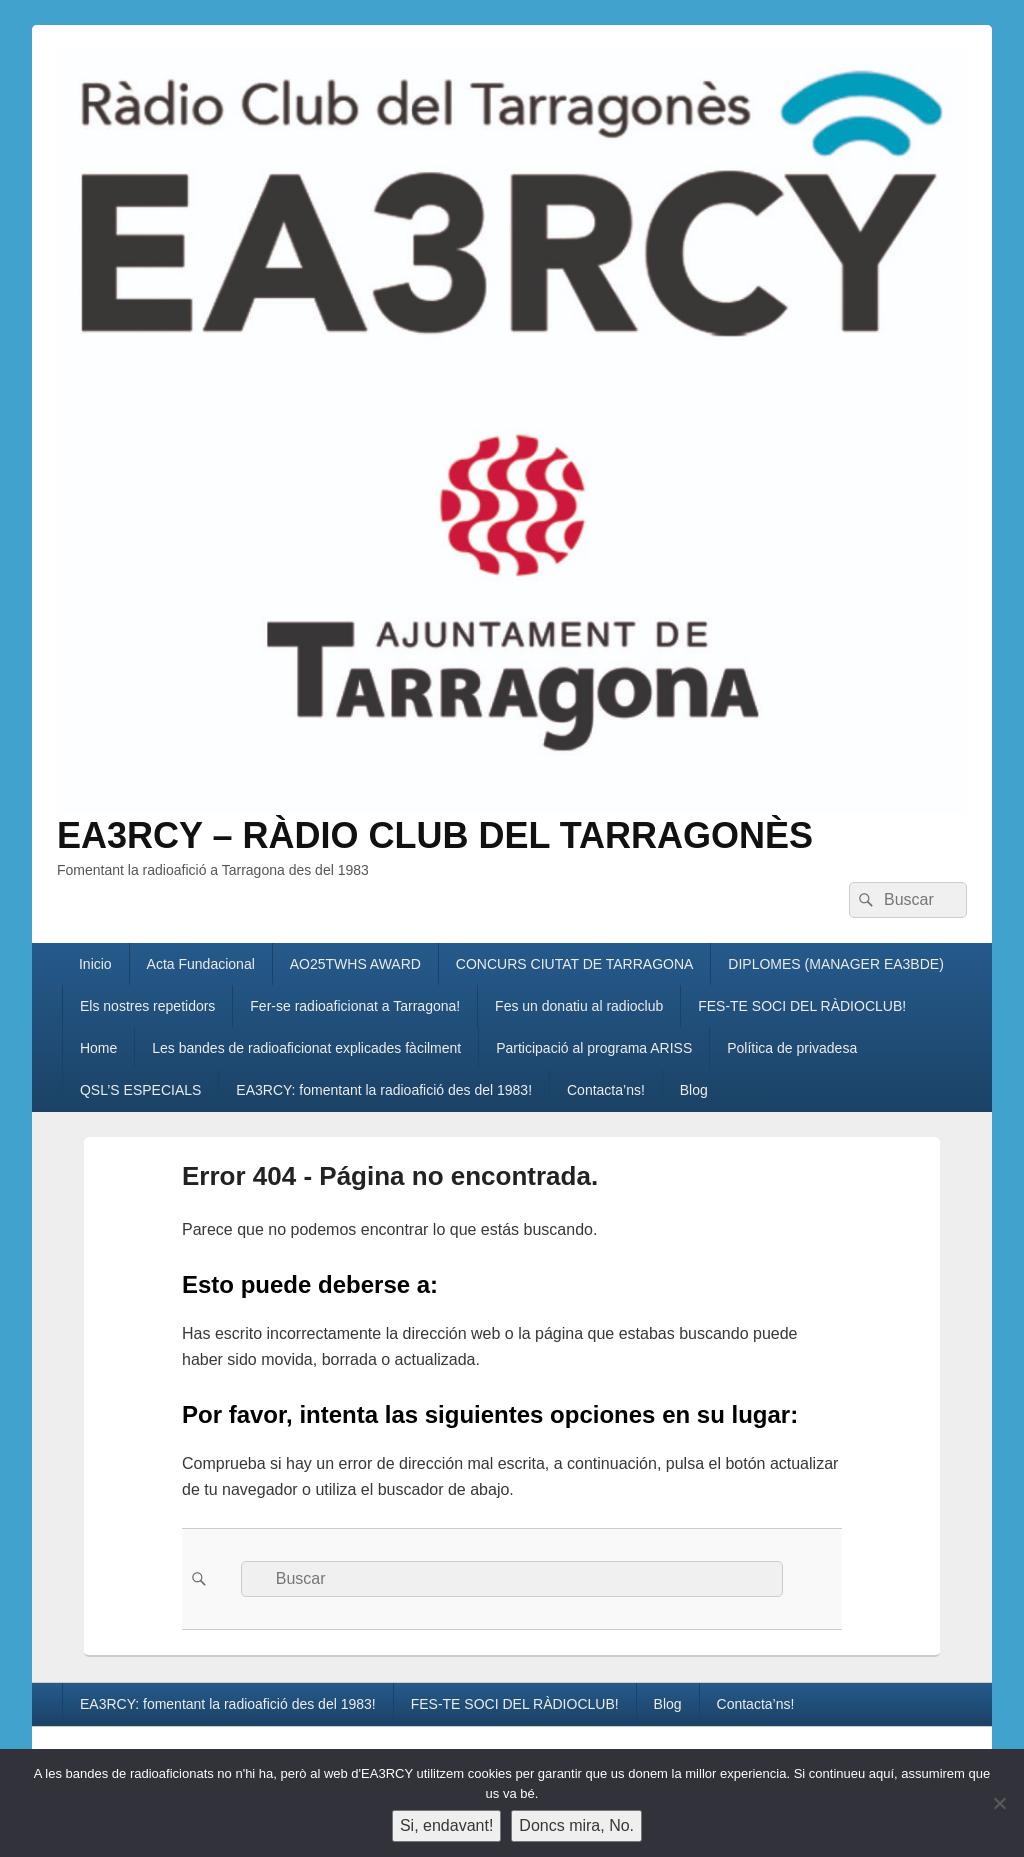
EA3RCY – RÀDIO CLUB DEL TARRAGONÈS (435, 835)
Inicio (95, 964)
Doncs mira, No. (576, 1825)
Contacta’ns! (606, 1090)
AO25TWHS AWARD (355, 964)
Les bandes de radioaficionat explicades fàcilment (306, 1048)
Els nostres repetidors (147, 1006)
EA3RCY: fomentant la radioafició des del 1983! (384, 1090)
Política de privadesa (792, 1048)
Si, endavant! (446, 1825)
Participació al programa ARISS (594, 1048)
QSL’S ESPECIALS (140, 1090)
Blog (694, 1090)
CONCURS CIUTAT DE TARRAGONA (575, 964)
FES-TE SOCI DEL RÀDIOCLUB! (802, 1006)
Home (98, 1048)
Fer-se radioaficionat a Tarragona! (355, 1006)
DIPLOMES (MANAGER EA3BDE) (836, 964)
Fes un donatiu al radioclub (579, 1006)
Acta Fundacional (201, 964)
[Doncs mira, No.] (999, 1803)
